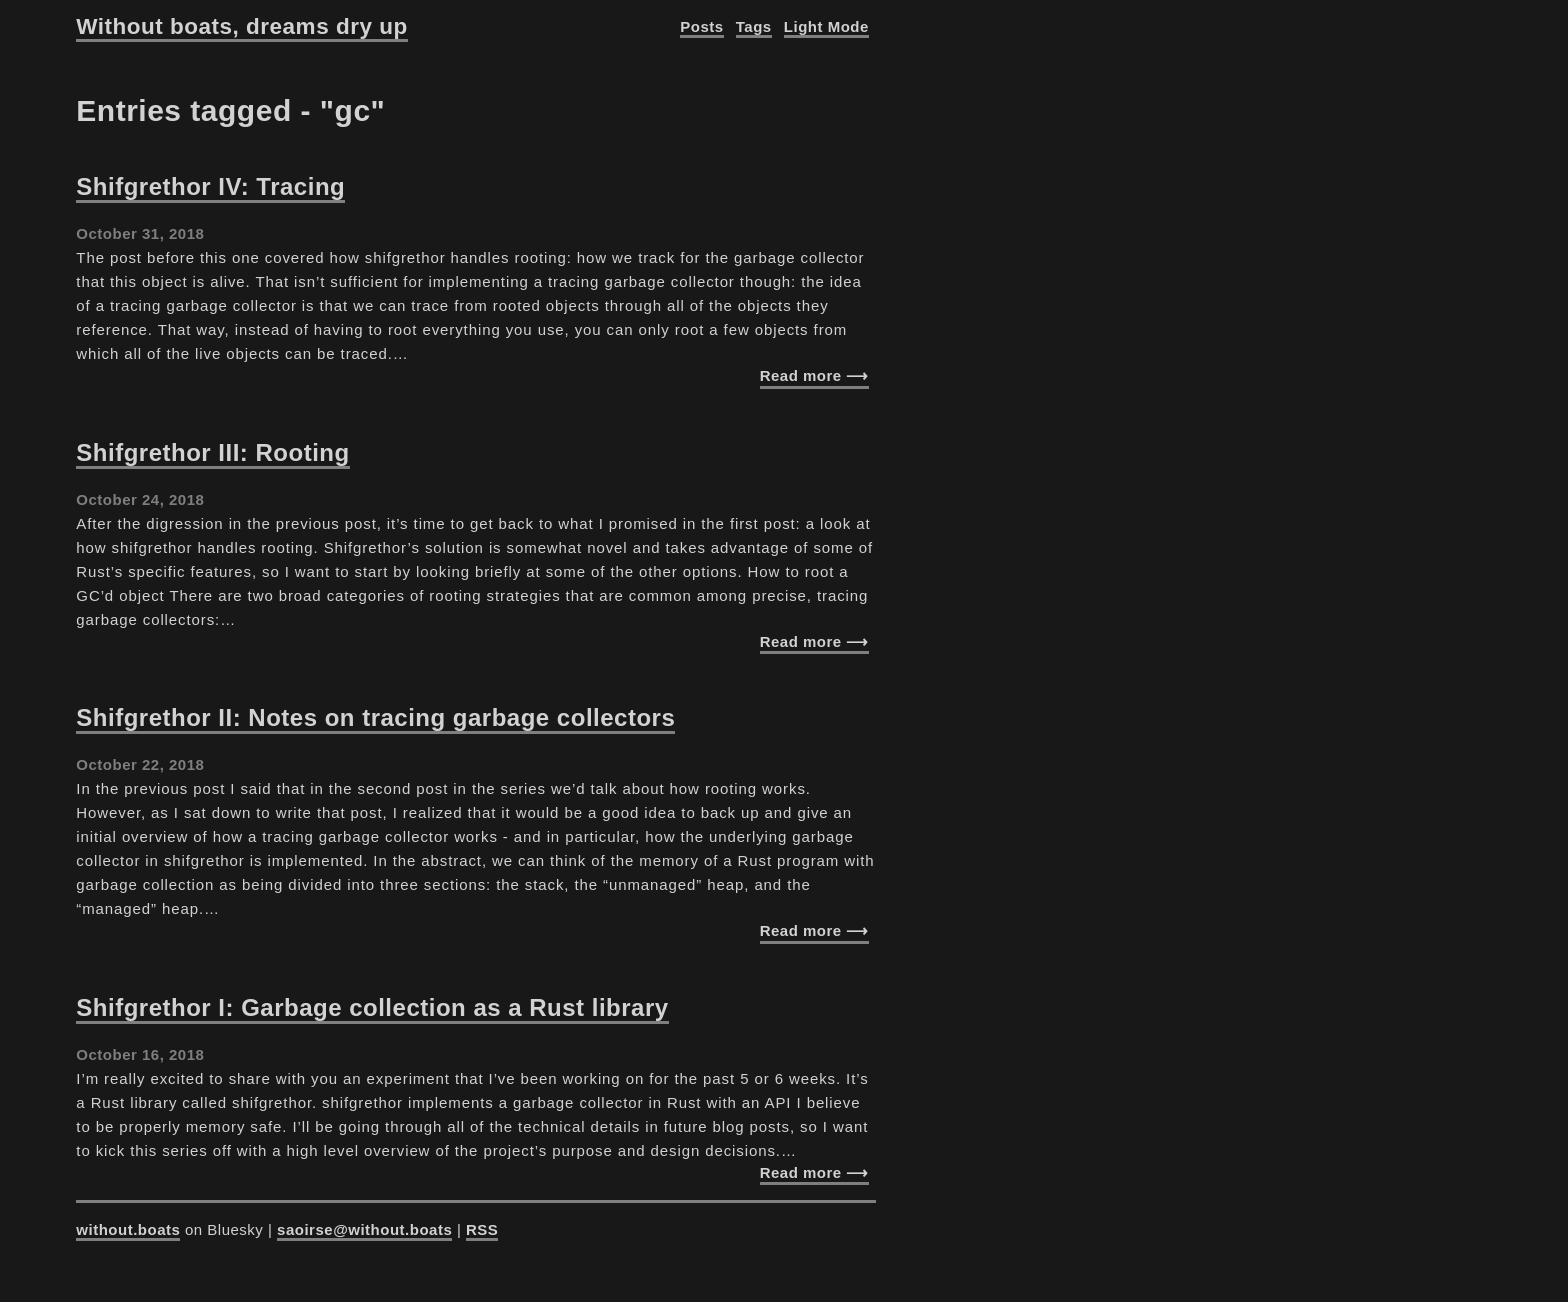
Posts (701, 26)
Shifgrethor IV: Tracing (210, 186)
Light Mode (826, 26)
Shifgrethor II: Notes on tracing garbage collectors (375, 717)
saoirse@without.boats (364, 1229)
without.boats (128, 1229)
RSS (482, 1229)
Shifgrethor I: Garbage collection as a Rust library (372, 1007)
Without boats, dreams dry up (241, 26)
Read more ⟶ (814, 375)
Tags (754, 26)
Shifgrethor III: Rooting (212, 452)
